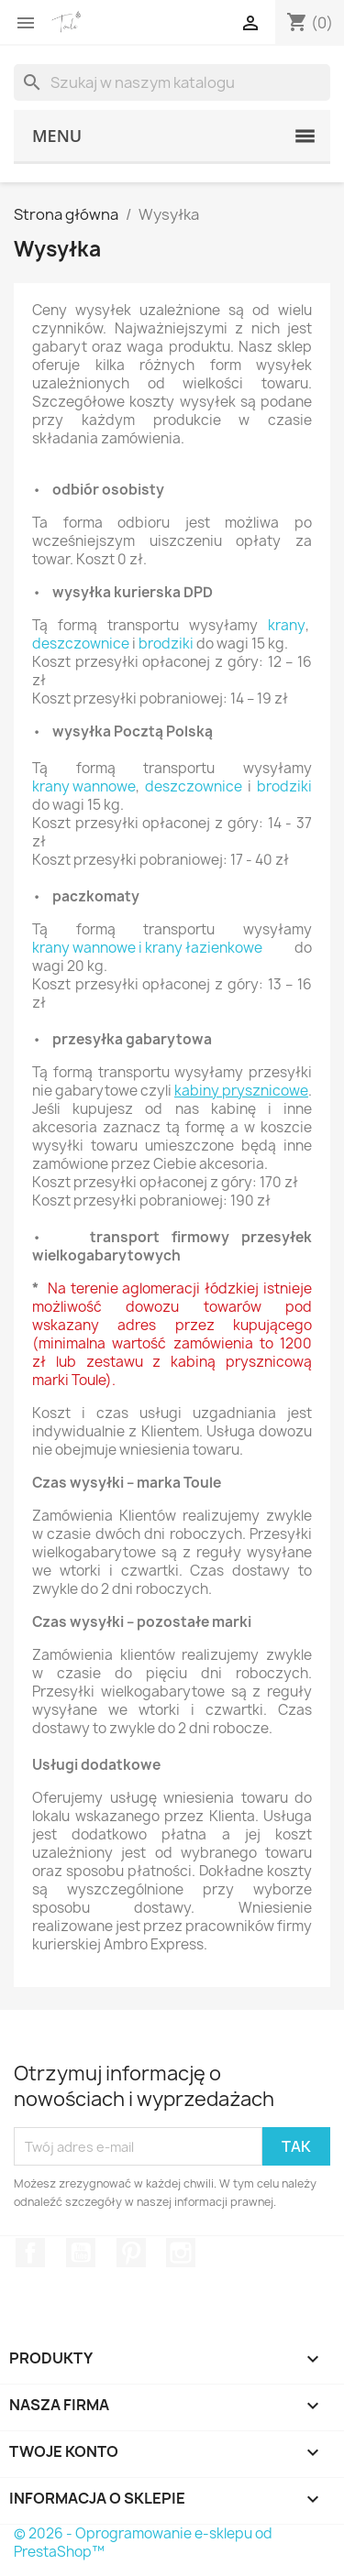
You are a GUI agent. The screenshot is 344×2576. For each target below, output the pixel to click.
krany (286, 626)
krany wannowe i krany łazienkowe (147, 948)
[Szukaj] (172, 82)
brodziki (166, 644)
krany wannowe (84, 787)
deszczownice (80, 644)
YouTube (80, 2252)
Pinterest (131, 2252)
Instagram (180, 2252)
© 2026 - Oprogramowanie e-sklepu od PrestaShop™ (143, 2543)
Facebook (30, 2252)
